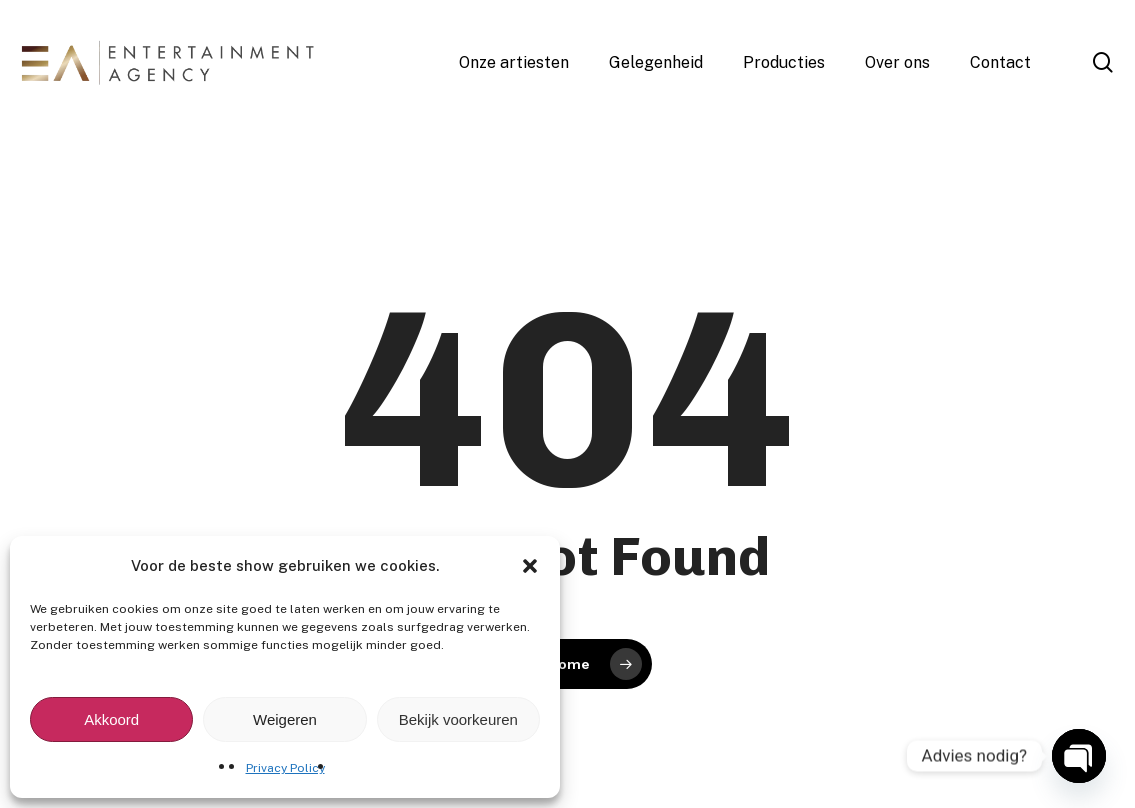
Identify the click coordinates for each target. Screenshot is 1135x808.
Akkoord (111, 719)
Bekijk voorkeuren (458, 719)
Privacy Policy (285, 768)
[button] (530, 566)
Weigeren (285, 719)
